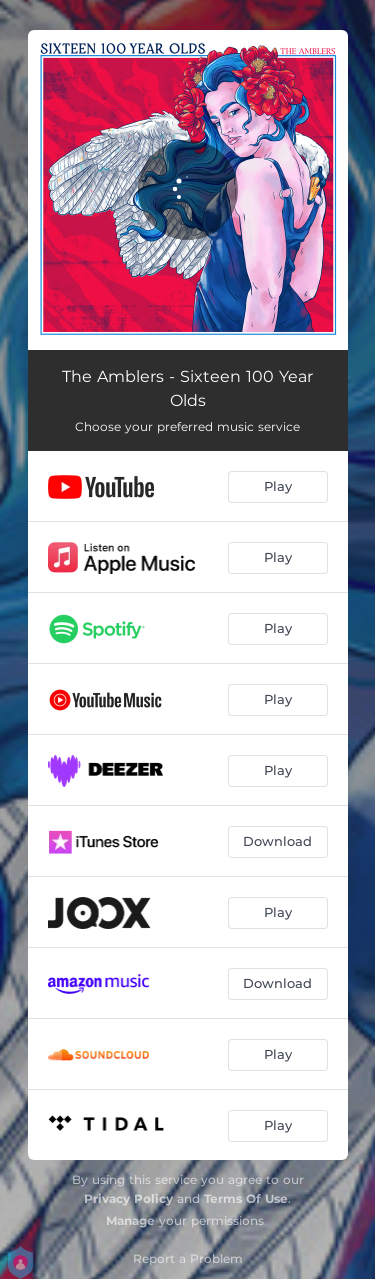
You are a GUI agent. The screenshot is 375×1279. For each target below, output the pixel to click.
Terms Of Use (246, 1198)
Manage (130, 1220)
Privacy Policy (128, 1198)
